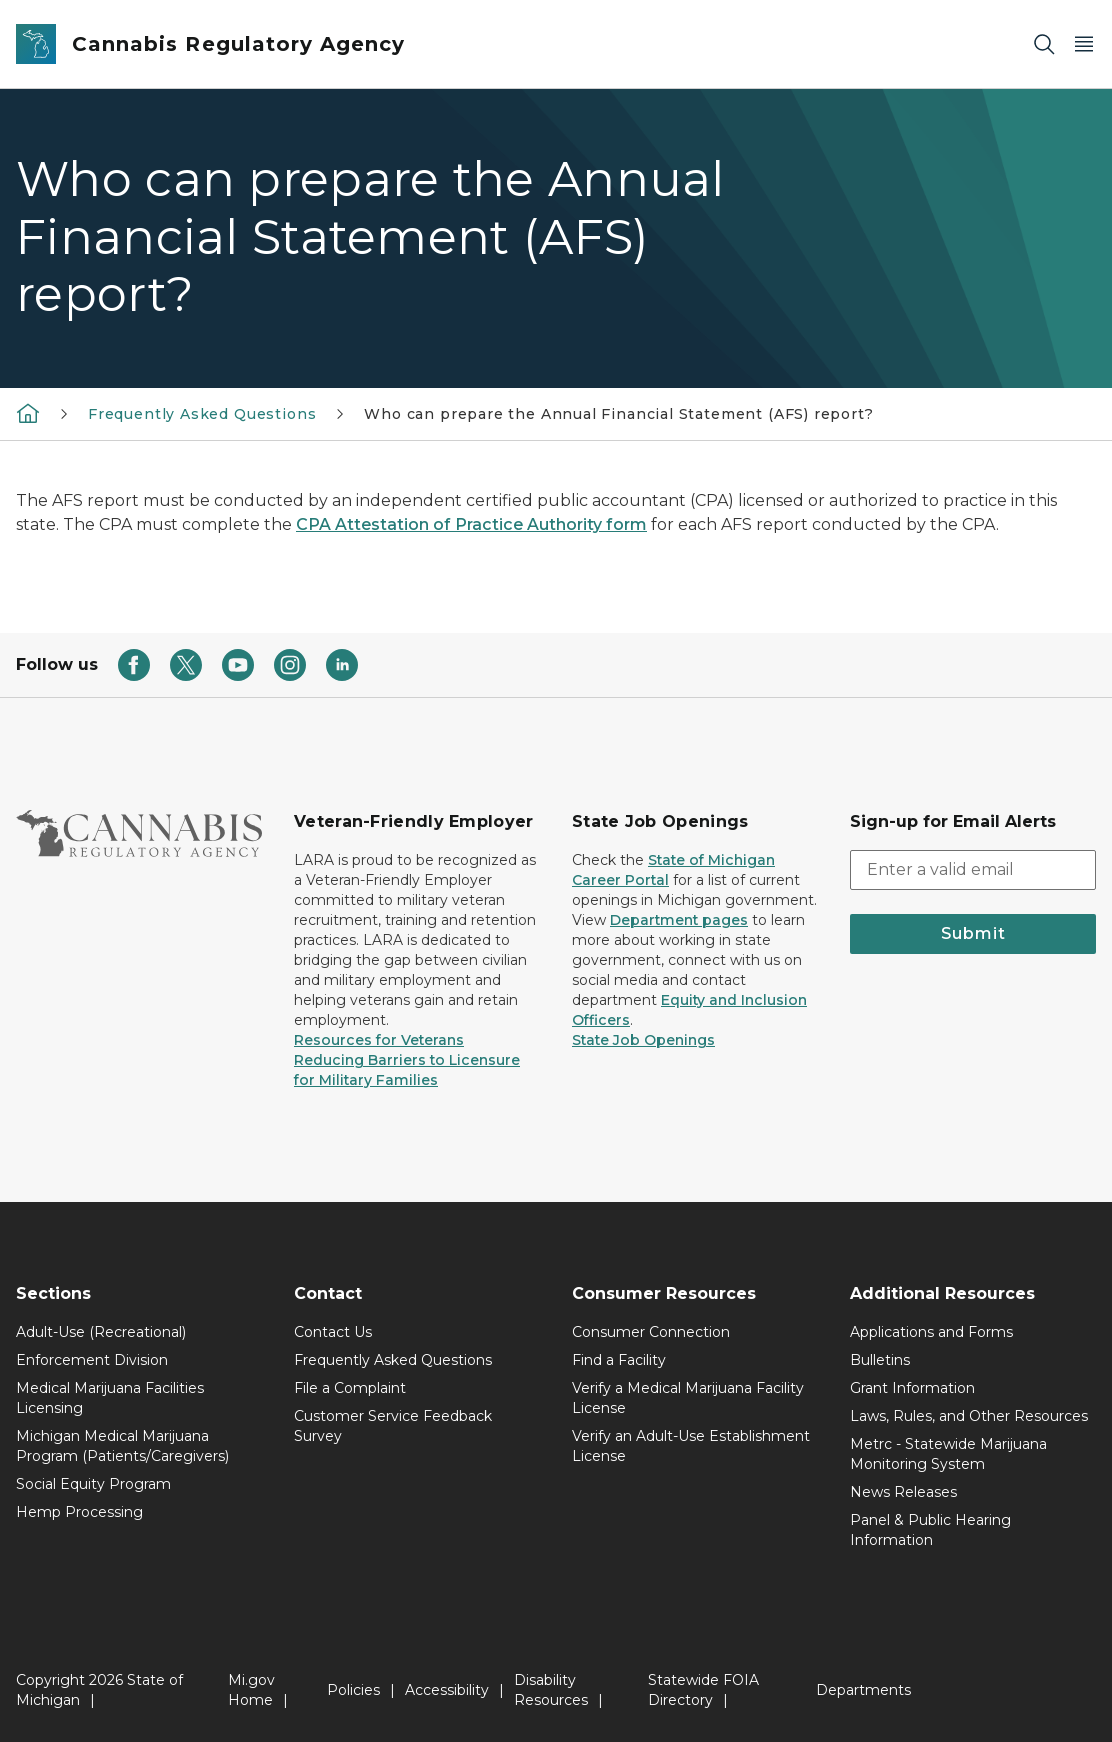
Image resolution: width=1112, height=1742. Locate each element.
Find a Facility (619, 1360)
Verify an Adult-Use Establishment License (691, 1446)
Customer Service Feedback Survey (393, 1426)
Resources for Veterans (379, 1040)
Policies (353, 1690)
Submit (973, 933)
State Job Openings (643, 1040)
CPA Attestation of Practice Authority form (471, 524)
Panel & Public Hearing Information (930, 1530)
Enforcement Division (92, 1360)
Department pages (679, 920)
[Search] (1044, 44)
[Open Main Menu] (1084, 44)
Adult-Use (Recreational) (101, 1332)
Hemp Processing (79, 1512)
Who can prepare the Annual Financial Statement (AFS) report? (618, 414)
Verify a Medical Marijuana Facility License (688, 1398)
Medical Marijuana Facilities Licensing (110, 1398)
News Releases (903, 1492)
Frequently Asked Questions (202, 414)
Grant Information (912, 1388)
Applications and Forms (931, 1332)
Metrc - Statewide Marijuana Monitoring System (948, 1454)
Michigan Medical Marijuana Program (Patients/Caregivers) (122, 1446)
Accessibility (447, 1690)
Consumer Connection (651, 1332)
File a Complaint (350, 1388)
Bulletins (880, 1360)
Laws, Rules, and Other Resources (969, 1416)
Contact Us (333, 1332)
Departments (863, 1690)
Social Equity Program (93, 1484)
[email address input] (973, 870)
